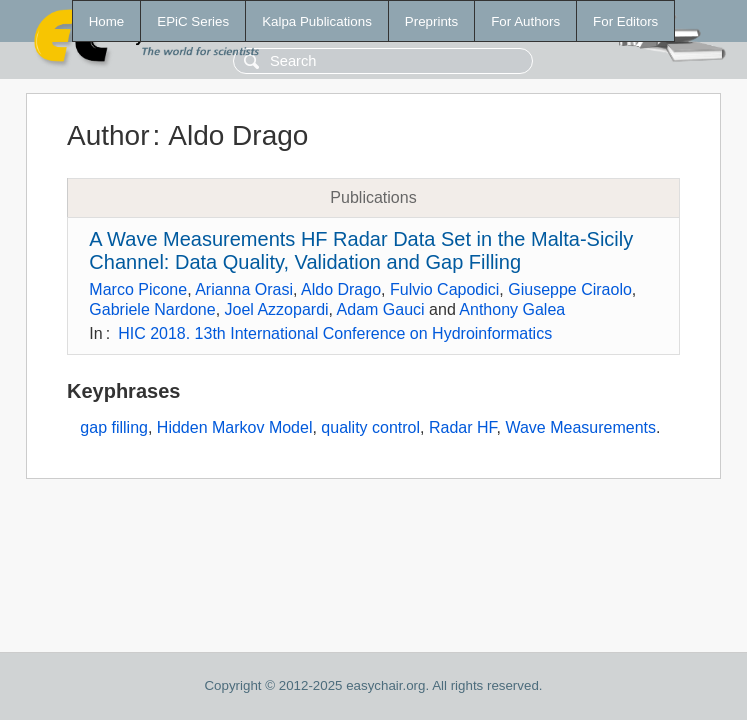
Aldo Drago (341, 289)
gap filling (114, 427)
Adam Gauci (381, 309)
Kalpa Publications (317, 21)
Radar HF (463, 427)
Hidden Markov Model (235, 427)
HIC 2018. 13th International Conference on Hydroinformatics (335, 333)
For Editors (625, 21)
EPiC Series (193, 21)
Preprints (431, 21)
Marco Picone (138, 289)
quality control (370, 427)
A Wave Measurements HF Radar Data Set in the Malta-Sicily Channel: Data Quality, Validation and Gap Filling (361, 250)
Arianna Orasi (244, 289)
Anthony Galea (512, 309)
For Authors (525, 21)
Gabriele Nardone (152, 309)
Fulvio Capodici (444, 289)
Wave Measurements (580, 427)
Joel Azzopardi (277, 309)
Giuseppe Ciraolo (570, 289)
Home (107, 21)
